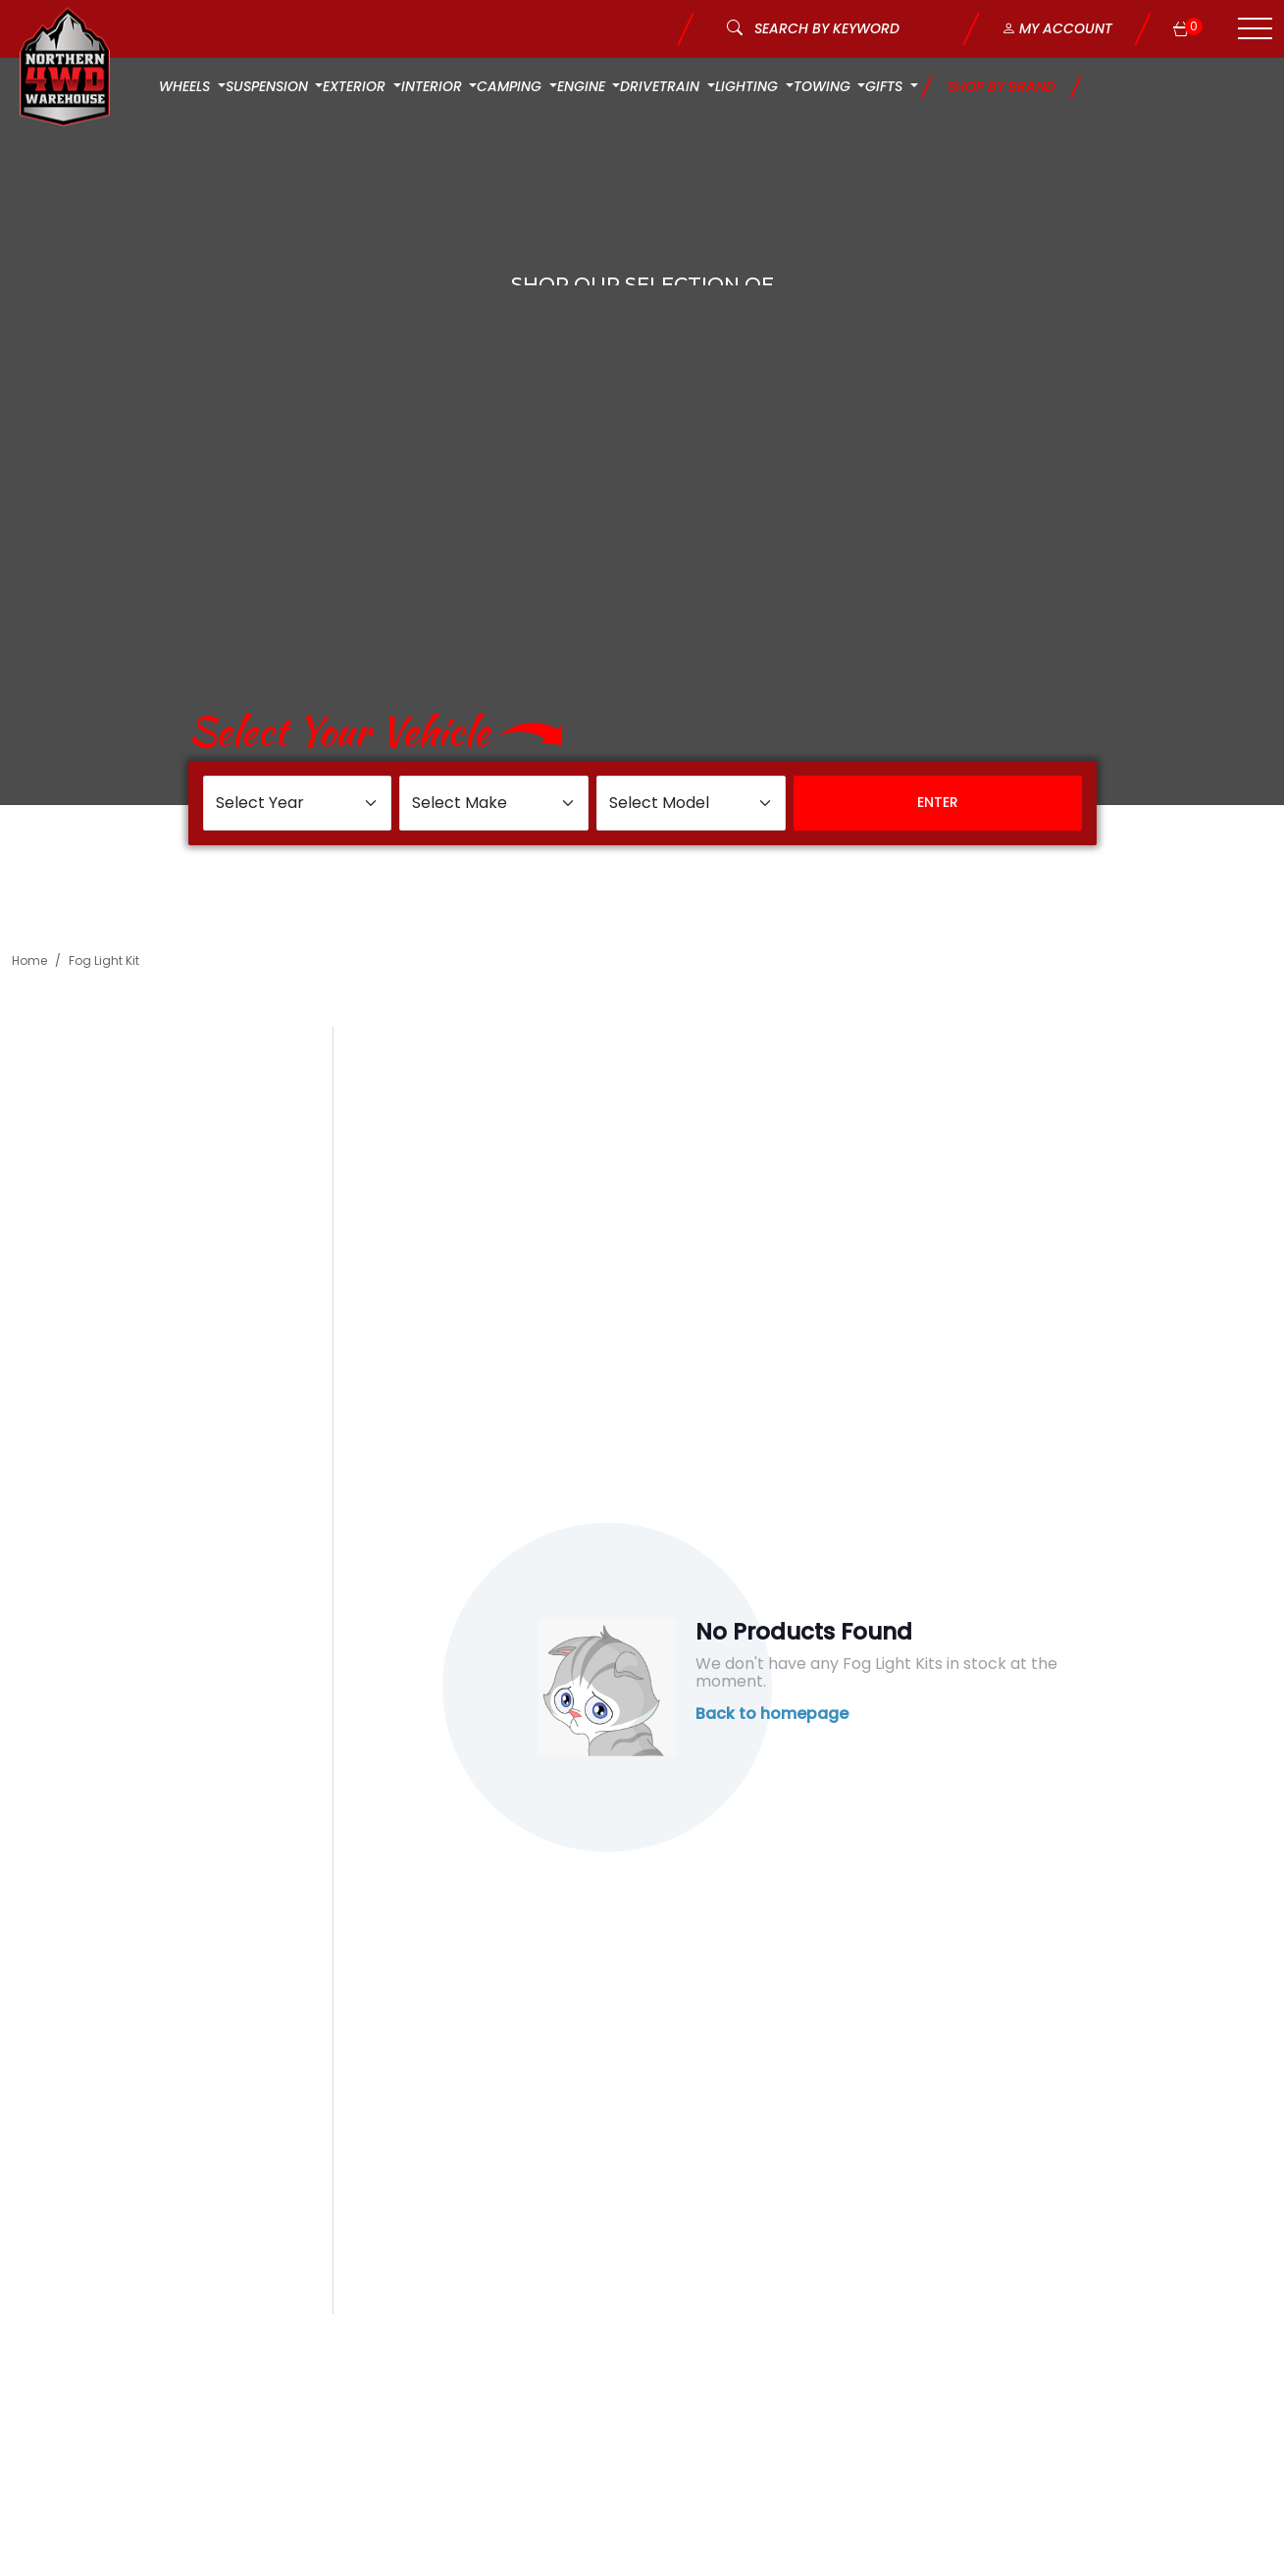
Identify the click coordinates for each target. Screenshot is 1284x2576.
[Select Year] (297, 803)
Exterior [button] (356, 86)
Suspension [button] (269, 86)
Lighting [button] (748, 86)
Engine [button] (583, 86)
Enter (937, 802)
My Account (1057, 28)
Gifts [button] (885, 86)
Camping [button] (511, 86)
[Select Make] (494, 803)
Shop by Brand (1001, 86)
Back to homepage (771, 1714)
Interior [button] (433, 86)
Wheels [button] (186, 86)
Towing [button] (824, 86)
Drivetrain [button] (661, 86)
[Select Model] (691, 803)
